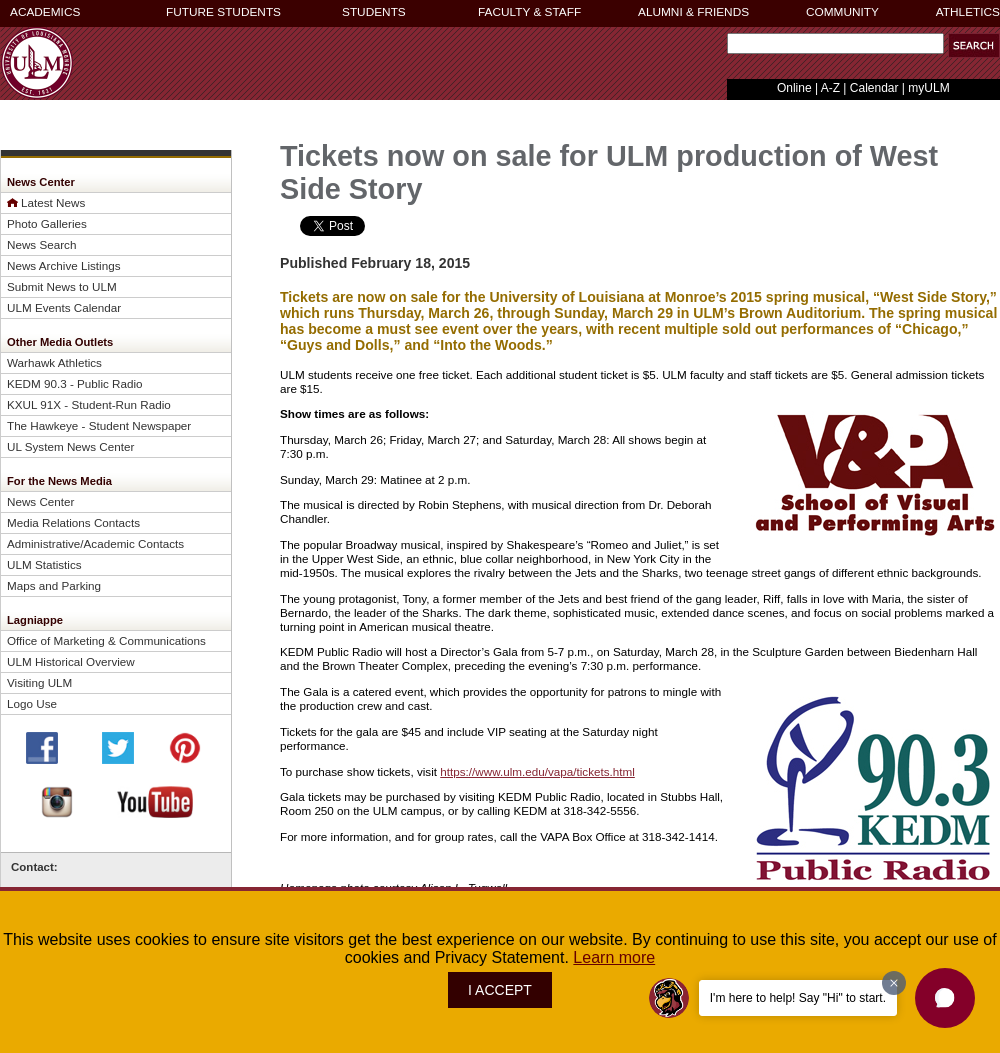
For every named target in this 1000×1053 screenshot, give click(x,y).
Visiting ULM (39, 682)
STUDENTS (374, 12)
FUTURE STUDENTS (223, 12)
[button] (974, 45)
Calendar (874, 88)
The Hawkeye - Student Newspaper (99, 425)
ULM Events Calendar (64, 307)
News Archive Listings (64, 265)
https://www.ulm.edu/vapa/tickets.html (537, 771)
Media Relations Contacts (73, 522)
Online (794, 88)
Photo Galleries (47, 223)
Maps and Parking (54, 585)
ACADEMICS (45, 12)
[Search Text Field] (835, 43)
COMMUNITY (842, 12)
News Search (41, 244)
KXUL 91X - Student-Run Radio (89, 404)
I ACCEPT (500, 990)
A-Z (830, 88)
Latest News (53, 202)
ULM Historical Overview (71, 661)
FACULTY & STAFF (529, 12)
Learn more (614, 957)
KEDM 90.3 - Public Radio (75, 383)
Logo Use (32, 703)
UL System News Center (70, 446)
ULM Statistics (44, 564)
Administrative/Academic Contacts (95, 543)
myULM (928, 88)
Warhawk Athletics (54, 362)
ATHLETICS (968, 12)
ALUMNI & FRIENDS (693, 12)
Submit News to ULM (62, 286)
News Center (40, 501)
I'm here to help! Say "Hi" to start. (798, 998)
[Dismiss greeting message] (894, 983)
